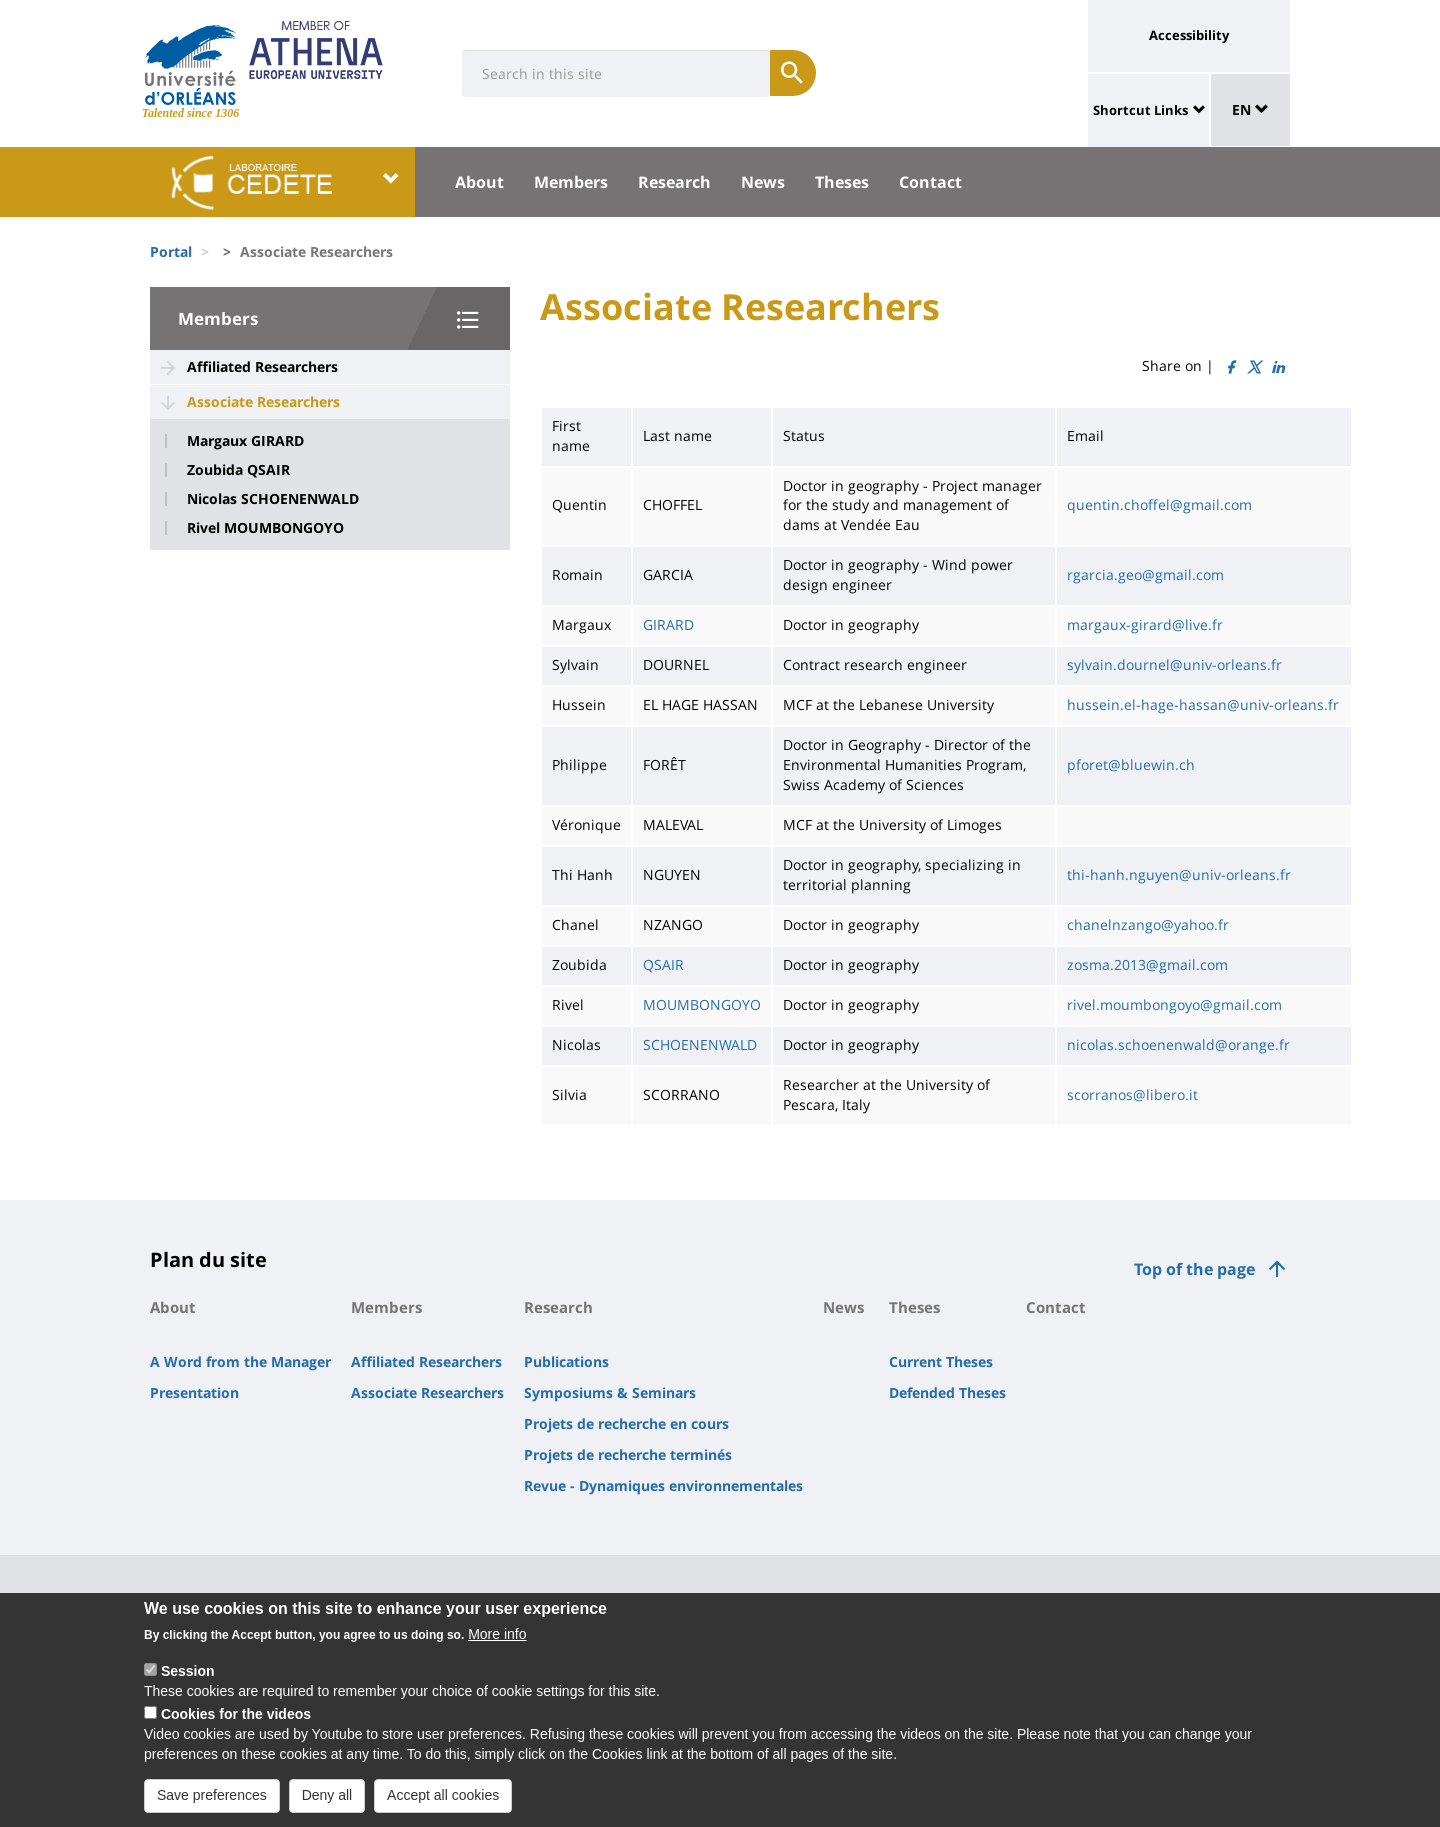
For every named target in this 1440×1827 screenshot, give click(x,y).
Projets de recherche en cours (626, 1423)
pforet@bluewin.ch (1131, 764)
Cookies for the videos (236, 1726)
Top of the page (1194, 1269)
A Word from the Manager (240, 1361)
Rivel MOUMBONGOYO (265, 528)
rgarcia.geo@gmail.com (1145, 574)
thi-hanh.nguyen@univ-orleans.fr (1179, 874)
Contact (930, 182)
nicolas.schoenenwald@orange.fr (1178, 1044)
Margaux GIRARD (245, 441)
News (763, 182)
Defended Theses (947, 1392)
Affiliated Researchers (262, 366)
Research (674, 182)
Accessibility (1189, 35)
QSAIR (663, 964)
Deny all (327, 1806)
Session (188, 1683)
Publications (566, 1361)
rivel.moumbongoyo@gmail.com (1174, 1004)
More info (497, 1646)
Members (571, 182)
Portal (171, 251)
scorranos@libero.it (1132, 1094)
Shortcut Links (1140, 110)
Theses (842, 182)
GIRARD (668, 624)
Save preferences (212, 1806)
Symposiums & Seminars (610, 1392)
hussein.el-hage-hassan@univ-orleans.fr (1203, 704)
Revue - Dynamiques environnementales (663, 1485)
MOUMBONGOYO (702, 1004)
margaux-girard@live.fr (1145, 624)
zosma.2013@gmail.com (1147, 964)
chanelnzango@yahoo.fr (1148, 924)
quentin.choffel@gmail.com (1159, 504)
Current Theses (941, 1361)
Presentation (194, 1392)
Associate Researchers (263, 401)
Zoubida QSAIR (238, 470)
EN (1250, 109)
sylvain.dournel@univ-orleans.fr (1174, 664)
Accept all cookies (443, 1806)
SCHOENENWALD (700, 1044)
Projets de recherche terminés (628, 1454)
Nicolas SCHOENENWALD (273, 499)
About (479, 182)
